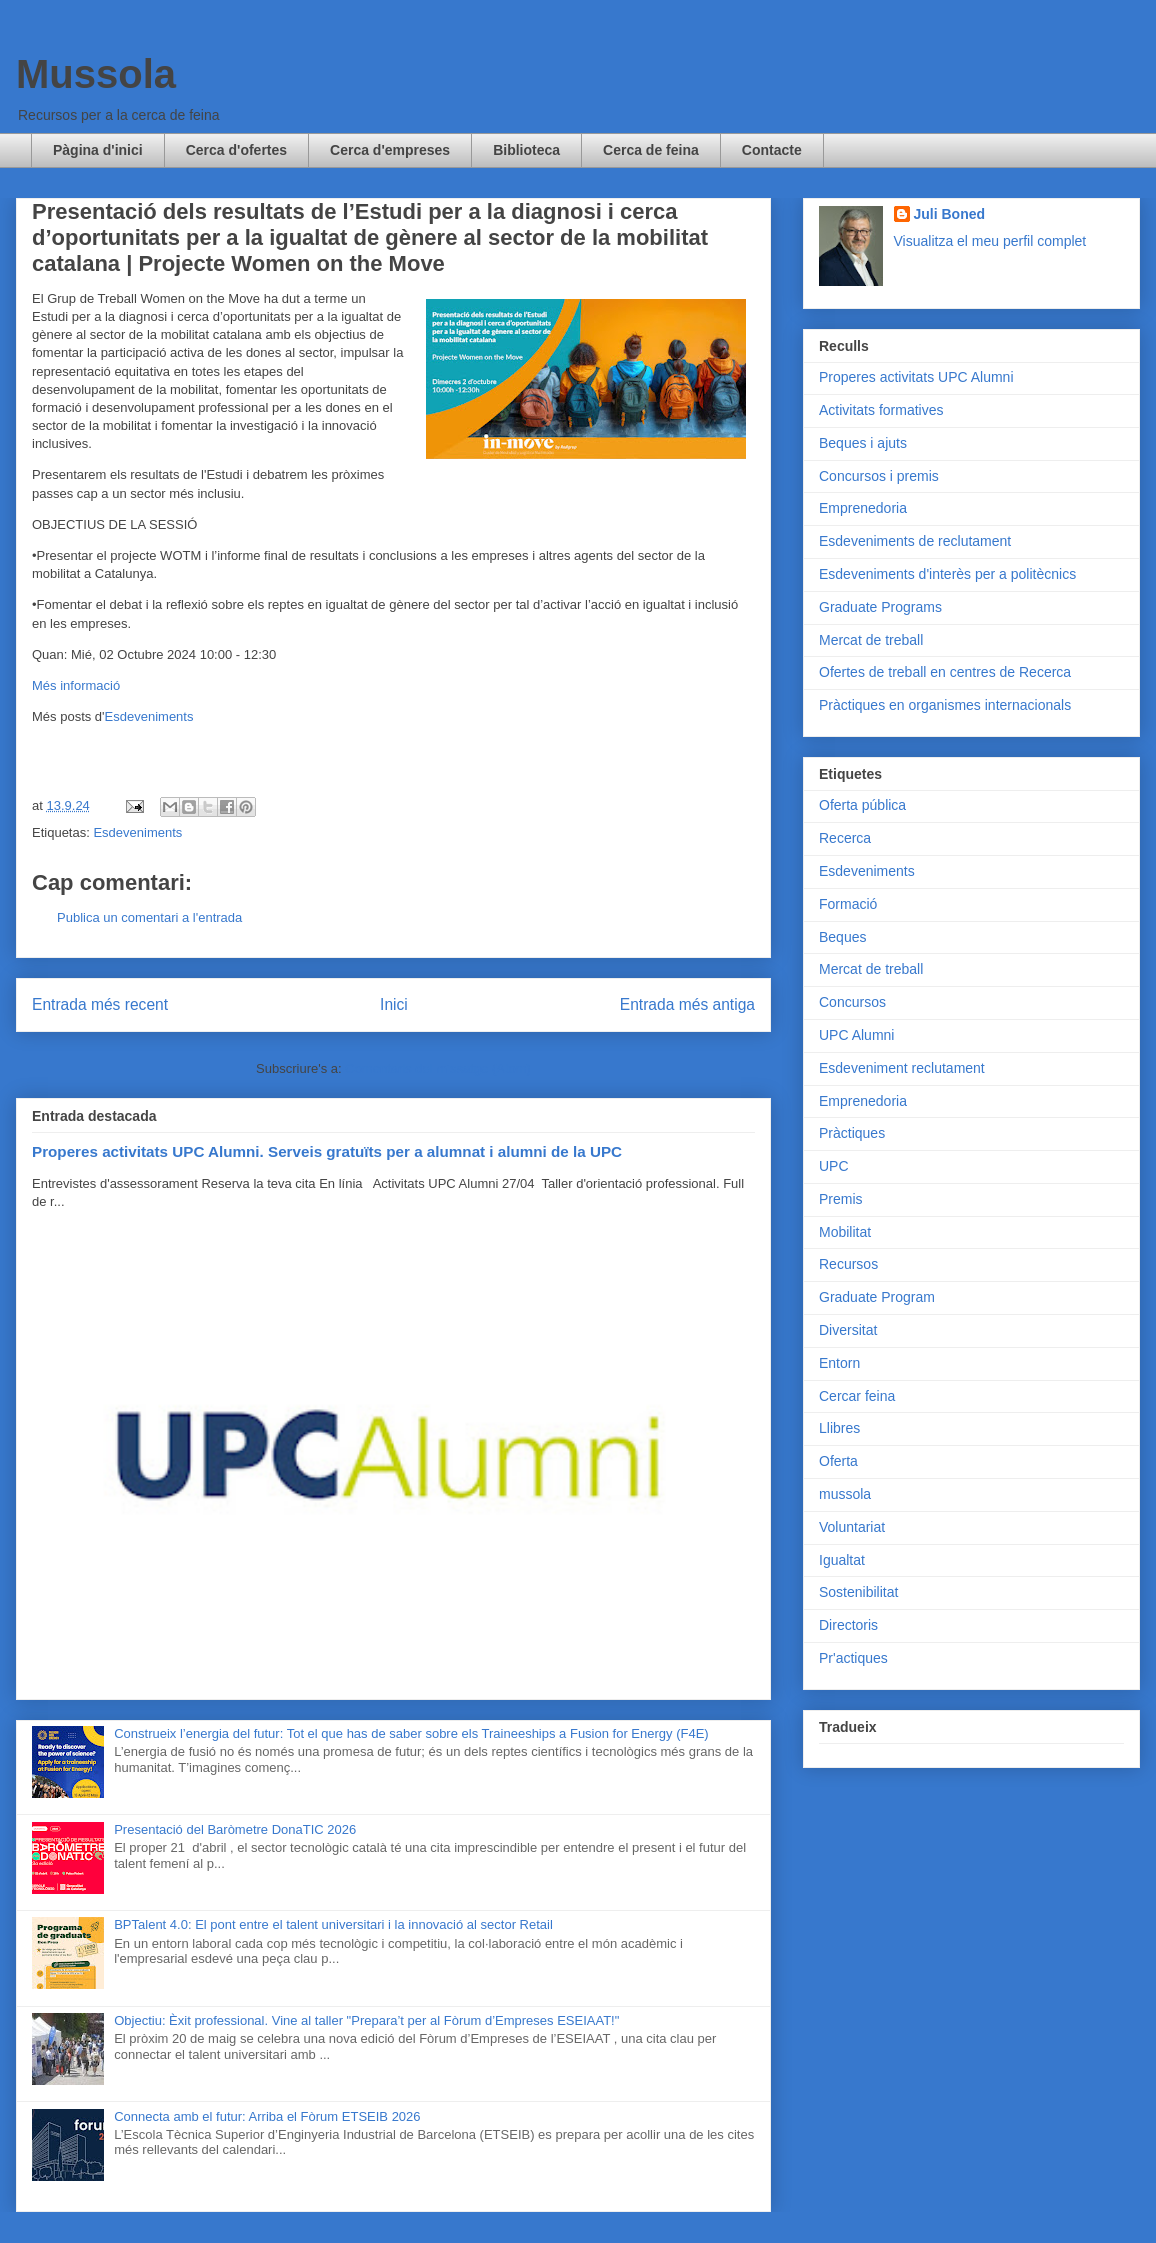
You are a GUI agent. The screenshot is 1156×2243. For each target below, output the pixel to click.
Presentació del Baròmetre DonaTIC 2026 (235, 1829)
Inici (394, 1004)
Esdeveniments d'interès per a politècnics (947, 574)
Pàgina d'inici (98, 150)
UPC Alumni (856, 1035)
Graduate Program (877, 1297)
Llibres (839, 1428)
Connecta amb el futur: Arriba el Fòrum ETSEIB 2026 (267, 2116)
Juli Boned (950, 214)
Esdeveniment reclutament (902, 1068)
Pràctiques (852, 1133)
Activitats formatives (881, 410)
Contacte (772, 150)
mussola (845, 1494)
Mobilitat (845, 1232)
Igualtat (842, 1560)
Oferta (838, 1461)
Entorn (839, 1363)
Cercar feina (857, 1396)
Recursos (848, 1264)
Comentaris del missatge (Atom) (438, 1068)
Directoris (848, 1625)
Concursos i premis (879, 476)
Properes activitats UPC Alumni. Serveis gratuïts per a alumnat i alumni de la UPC (327, 1151)
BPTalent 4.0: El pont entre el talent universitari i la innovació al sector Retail (333, 1924)
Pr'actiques (853, 1658)
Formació (848, 904)
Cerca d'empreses (390, 150)
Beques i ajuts (863, 443)
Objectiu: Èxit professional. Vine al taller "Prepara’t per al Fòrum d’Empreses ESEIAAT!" (366, 2020)
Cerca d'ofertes (236, 150)
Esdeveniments (149, 716)
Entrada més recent (100, 1004)
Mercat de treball (871, 640)
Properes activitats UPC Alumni (916, 377)
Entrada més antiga (687, 1004)
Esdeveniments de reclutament (915, 541)
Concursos (852, 1002)
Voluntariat (852, 1527)
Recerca (845, 838)
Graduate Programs (880, 607)
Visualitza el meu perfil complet (990, 241)
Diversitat (848, 1330)
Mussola (96, 74)
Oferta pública (862, 805)
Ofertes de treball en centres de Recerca (945, 672)
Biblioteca (526, 150)
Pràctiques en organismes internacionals (945, 705)
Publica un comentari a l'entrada (149, 917)
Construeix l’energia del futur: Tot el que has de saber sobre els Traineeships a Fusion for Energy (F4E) (411, 1733)
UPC (834, 1166)
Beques (842, 937)
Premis (841, 1199)
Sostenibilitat (858, 1592)
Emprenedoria (863, 508)
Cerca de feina (651, 150)
